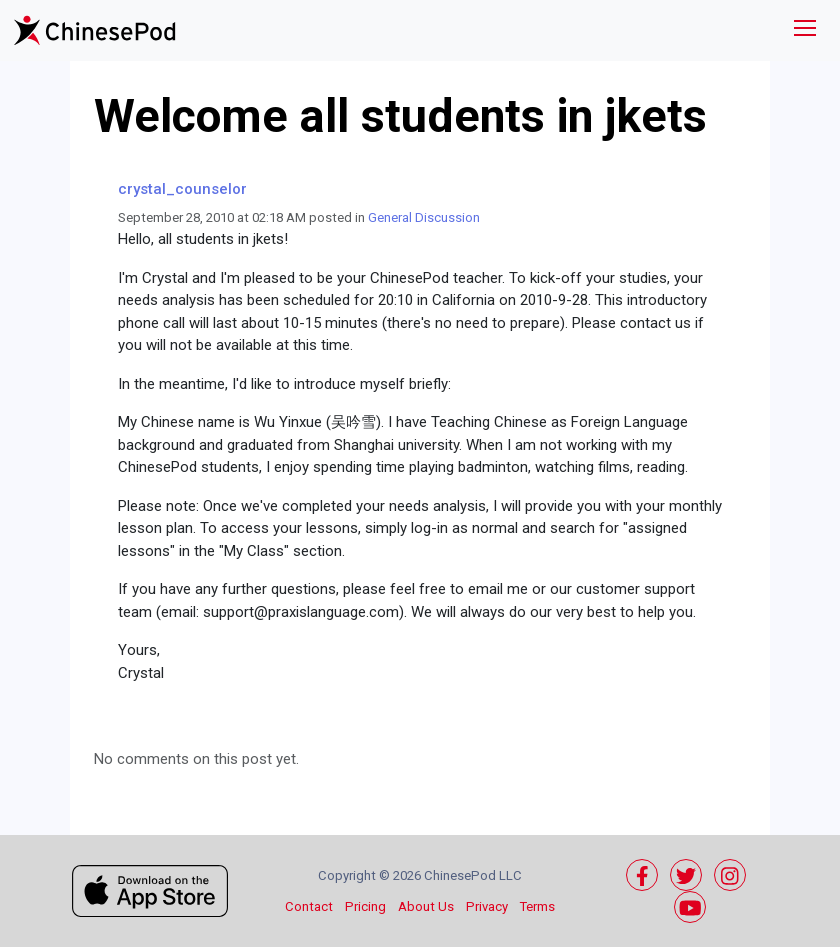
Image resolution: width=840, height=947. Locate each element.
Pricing (365, 906)
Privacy (487, 906)
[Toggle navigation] (805, 30)
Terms (537, 906)
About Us (426, 906)
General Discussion (424, 217)
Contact (309, 906)
